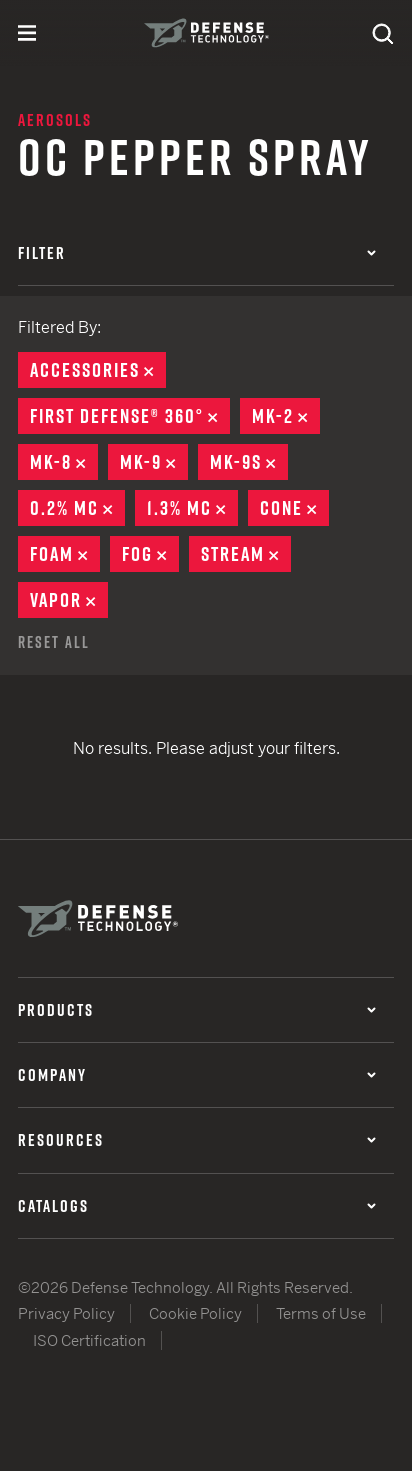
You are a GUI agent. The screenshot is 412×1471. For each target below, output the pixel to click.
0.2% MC (77, 508)
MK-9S (249, 462)
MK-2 (286, 416)
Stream (246, 554)
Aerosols (55, 120)
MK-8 (64, 462)
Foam (65, 554)
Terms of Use (321, 1313)
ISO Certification (89, 1340)
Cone (294, 508)
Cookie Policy (195, 1313)
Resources (197, 1140)
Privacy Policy (66, 1313)
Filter (197, 253)
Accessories (98, 370)
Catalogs (197, 1206)
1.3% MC (192, 508)
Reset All (54, 642)
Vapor (69, 600)
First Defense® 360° (130, 416)
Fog (150, 554)
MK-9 (154, 462)
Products (197, 1010)
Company (197, 1075)
